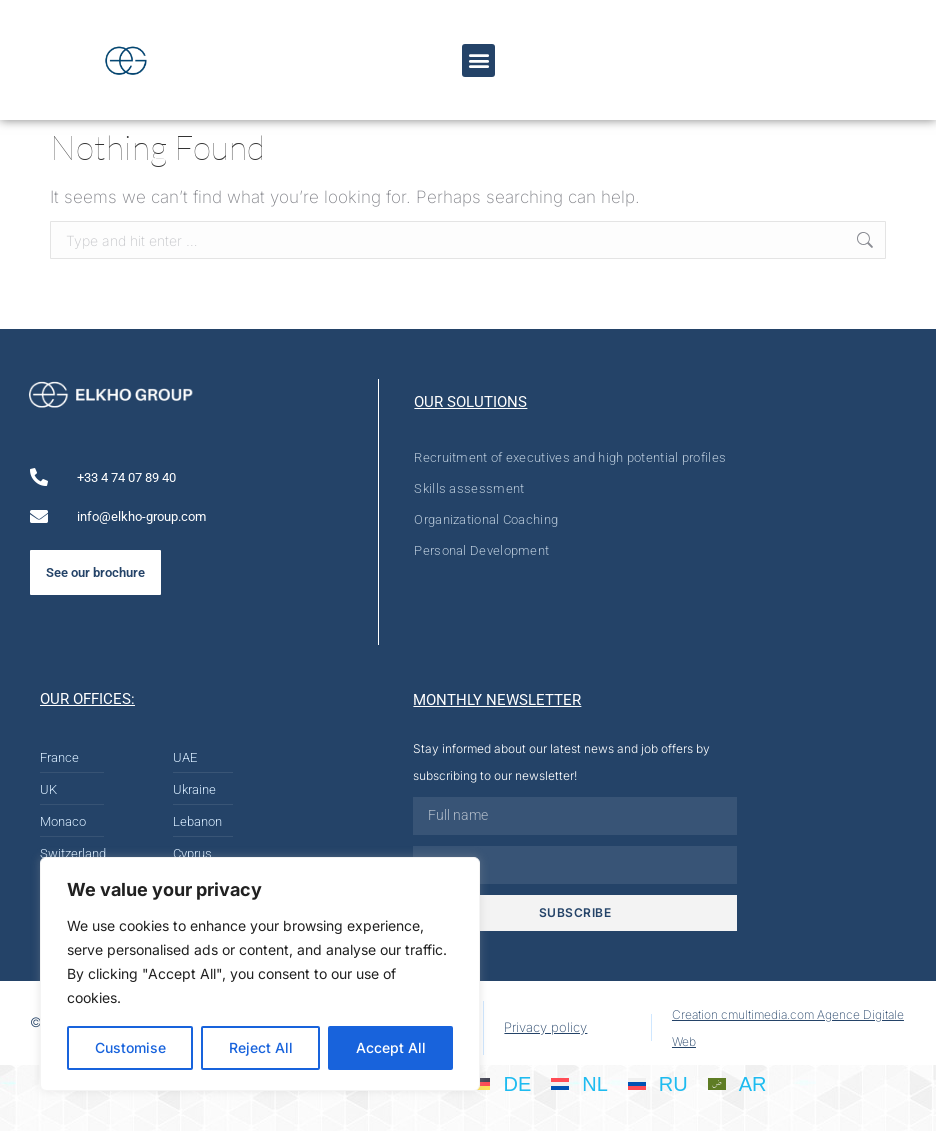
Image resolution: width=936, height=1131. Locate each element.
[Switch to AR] (737, 1083)
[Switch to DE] (501, 1083)
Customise (130, 1047)
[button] (478, 60)
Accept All (391, 1047)
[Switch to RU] (658, 1083)
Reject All (261, 1047)
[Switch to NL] (579, 1083)
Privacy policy (545, 1027)
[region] (260, 974)
